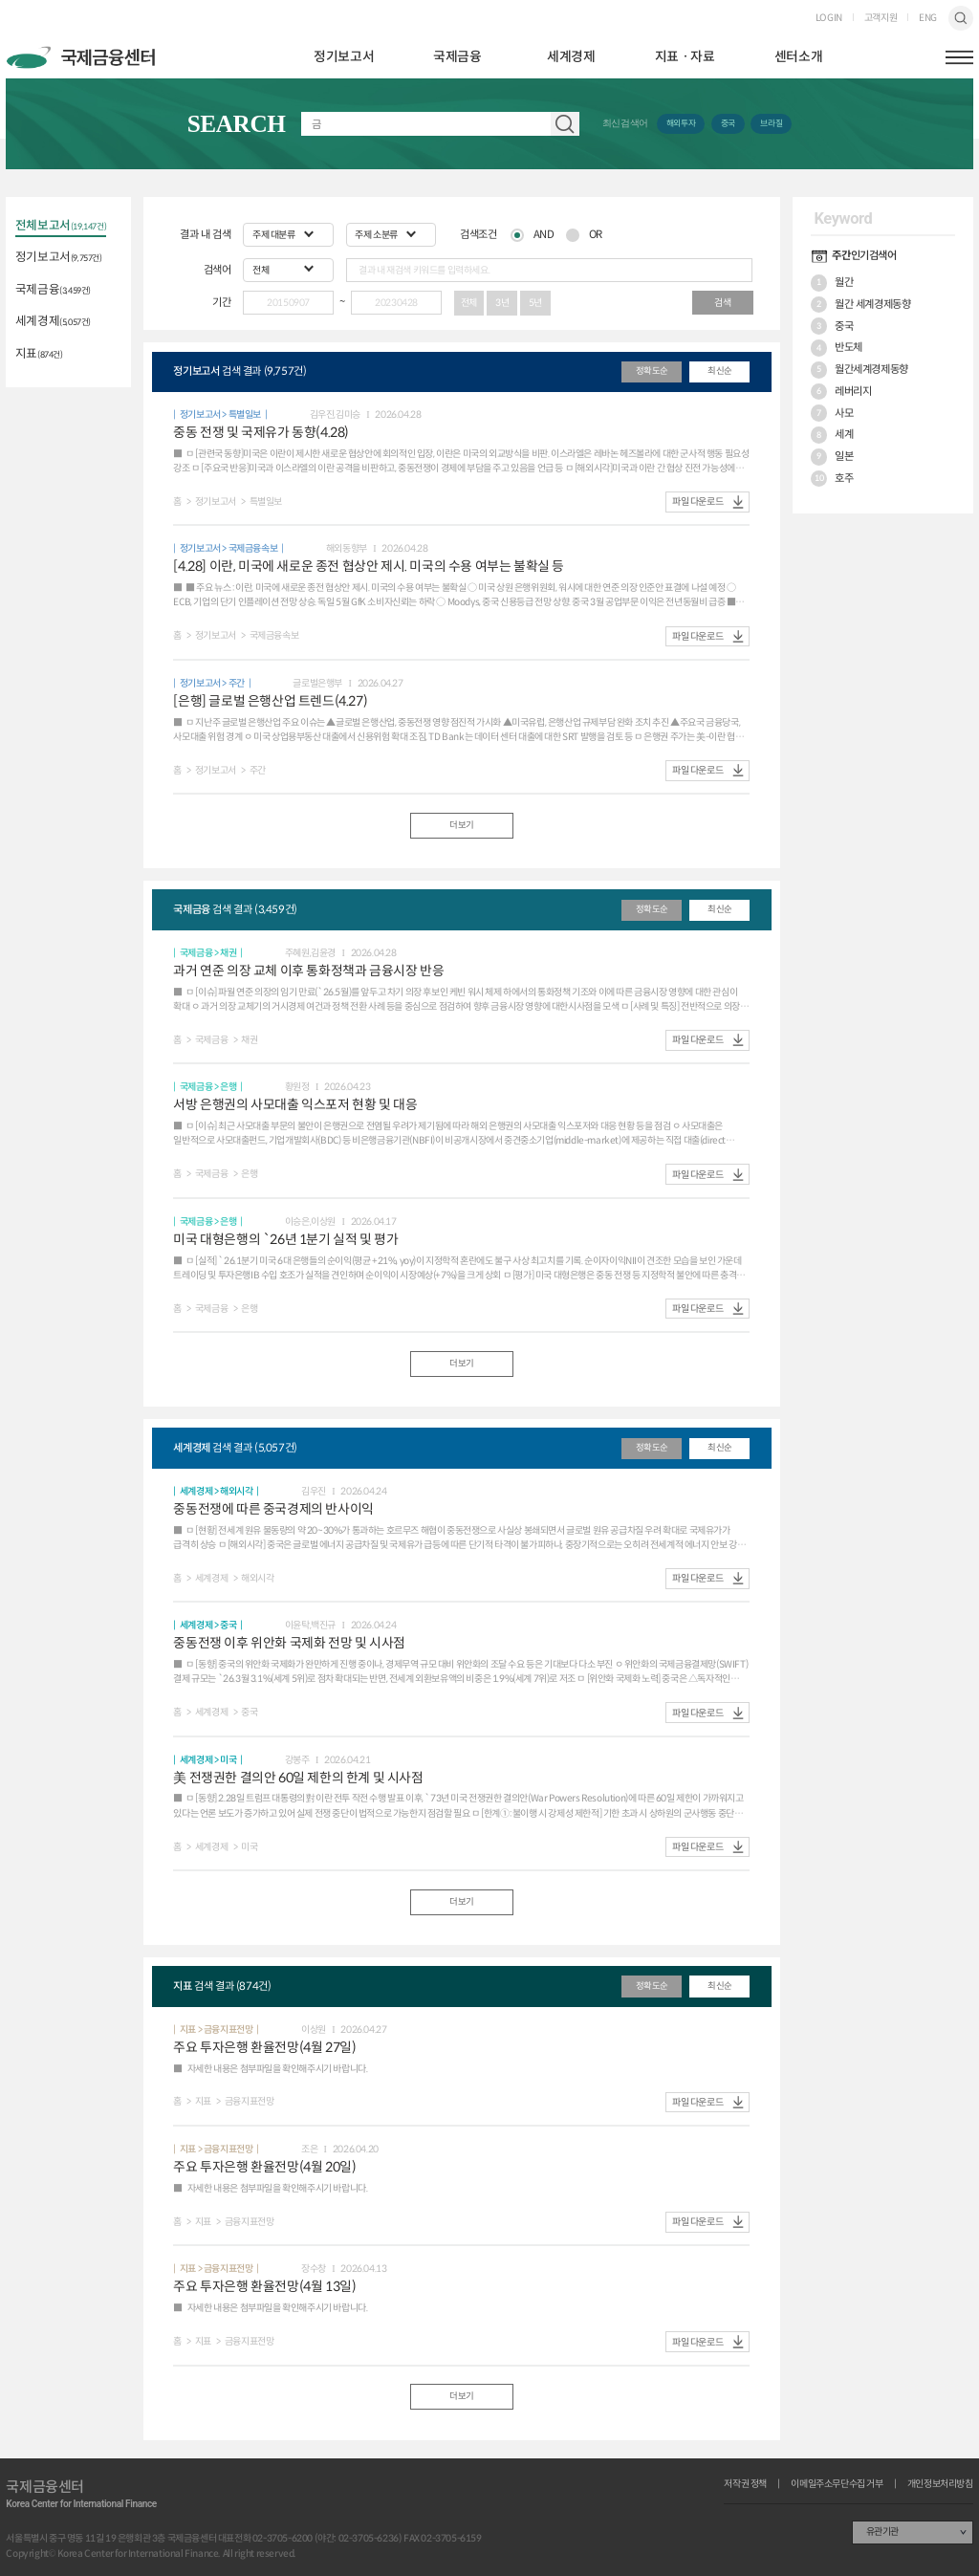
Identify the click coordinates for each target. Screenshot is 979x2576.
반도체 (836, 348)
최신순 (719, 371)
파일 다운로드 (697, 501)
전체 (469, 302)
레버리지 (841, 392)
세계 (832, 435)
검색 (960, 18)
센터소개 (798, 57)
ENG (928, 18)
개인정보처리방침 (940, 2484)
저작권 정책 (745, 2484)
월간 (832, 284)
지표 (39, 354)
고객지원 (880, 18)
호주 (832, 479)
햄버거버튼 (959, 57)
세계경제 (571, 57)
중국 (728, 123)
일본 (832, 457)
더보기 (461, 825)
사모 (832, 413)
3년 (502, 302)
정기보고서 (344, 57)
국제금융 (457, 57)
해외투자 (680, 123)
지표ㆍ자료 (685, 57)
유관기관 (882, 2531)
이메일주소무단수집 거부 (836, 2484)
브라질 (771, 123)
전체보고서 (60, 226)
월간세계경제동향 (859, 370)
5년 (535, 302)
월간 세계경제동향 (861, 305)
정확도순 (652, 371)
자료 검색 (565, 124)
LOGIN (829, 18)
